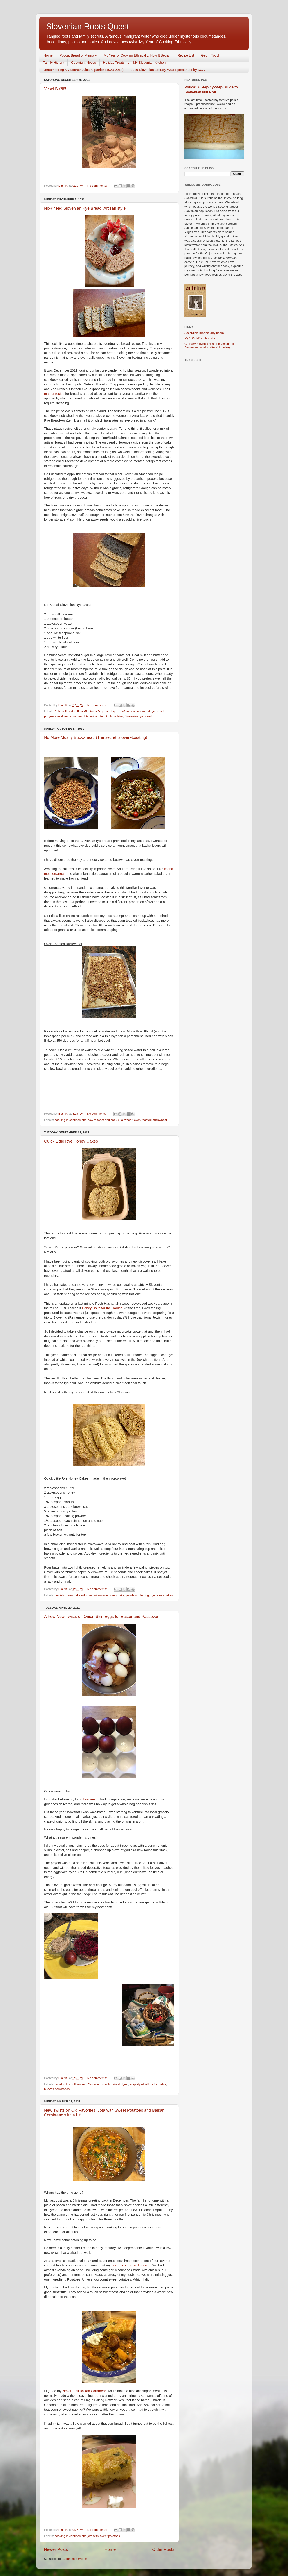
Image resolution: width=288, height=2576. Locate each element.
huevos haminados (57, 2089)
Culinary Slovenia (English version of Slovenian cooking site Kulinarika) (209, 345)
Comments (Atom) (75, 2558)
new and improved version (130, 2265)
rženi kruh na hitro (111, 716)
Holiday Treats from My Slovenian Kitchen (134, 62)
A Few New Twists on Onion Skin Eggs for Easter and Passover (101, 1616)
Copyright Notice (83, 62)
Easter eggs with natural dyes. (108, 2084)
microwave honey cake (108, 1595)
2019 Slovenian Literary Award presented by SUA (167, 70)
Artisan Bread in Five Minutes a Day (79, 711)
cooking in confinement (119, 711)
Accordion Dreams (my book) (204, 333)
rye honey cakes (162, 1595)
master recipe (54, 393)
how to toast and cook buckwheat (110, 1120)
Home (48, 55)
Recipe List (186, 55)
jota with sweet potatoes (104, 2536)
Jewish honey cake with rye (73, 1595)
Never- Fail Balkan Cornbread (85, 2391)
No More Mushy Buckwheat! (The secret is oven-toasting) (95, 737)
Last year (90, 1799)
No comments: (97, 185)
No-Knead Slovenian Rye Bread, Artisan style (85, 208)
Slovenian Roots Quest (87, 26)
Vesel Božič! (55, 89)
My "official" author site (199, 338)
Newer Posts (56, 2549)
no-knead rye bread (150, 711)
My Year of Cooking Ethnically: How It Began (137, 55)
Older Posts (163, 2549)
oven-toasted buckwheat (150, 1120)
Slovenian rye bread (138, 716)
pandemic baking (137, 1595)
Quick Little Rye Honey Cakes (71, 1141)
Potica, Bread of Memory (78, 55)
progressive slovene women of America (70, 716)
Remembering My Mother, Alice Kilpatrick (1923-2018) (83, 70)
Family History (53, 62)
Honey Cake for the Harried (102, 1308)
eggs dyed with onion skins (148, 2084)
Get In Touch (210, 55)
